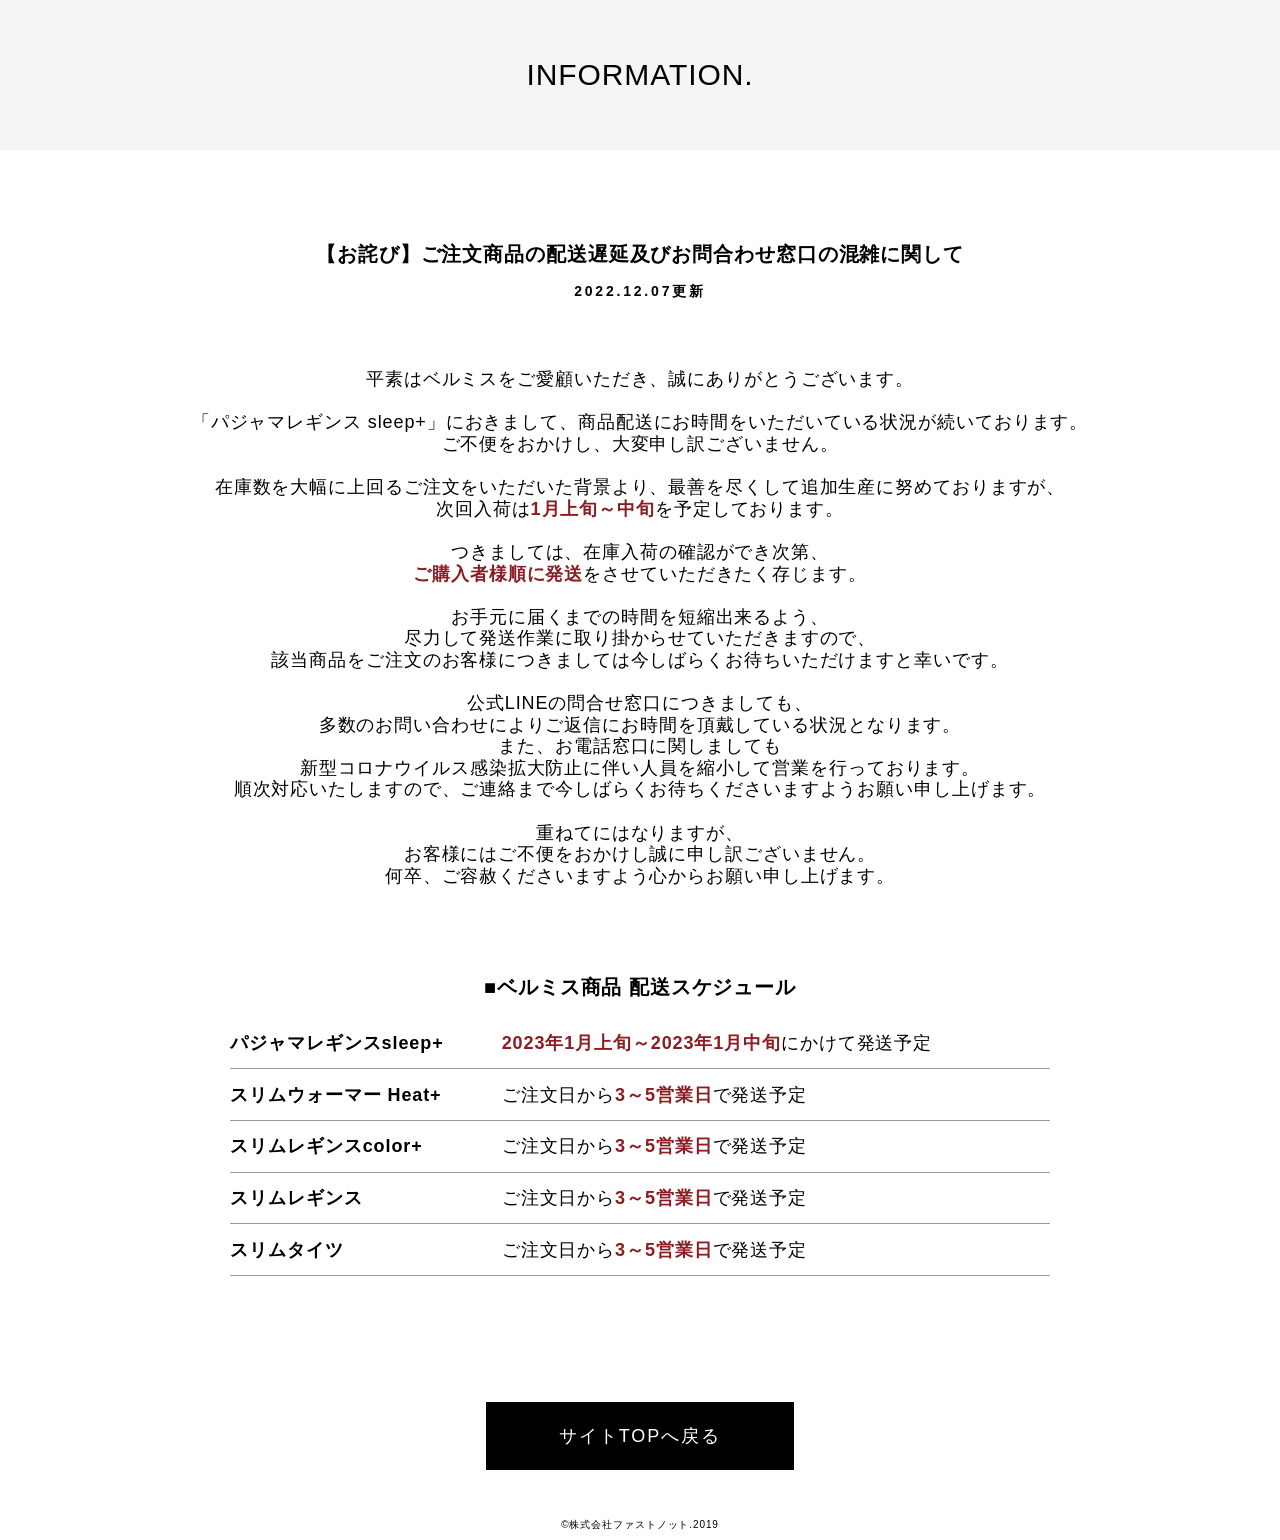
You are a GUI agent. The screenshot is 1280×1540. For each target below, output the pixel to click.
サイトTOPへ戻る (640, 1436)
